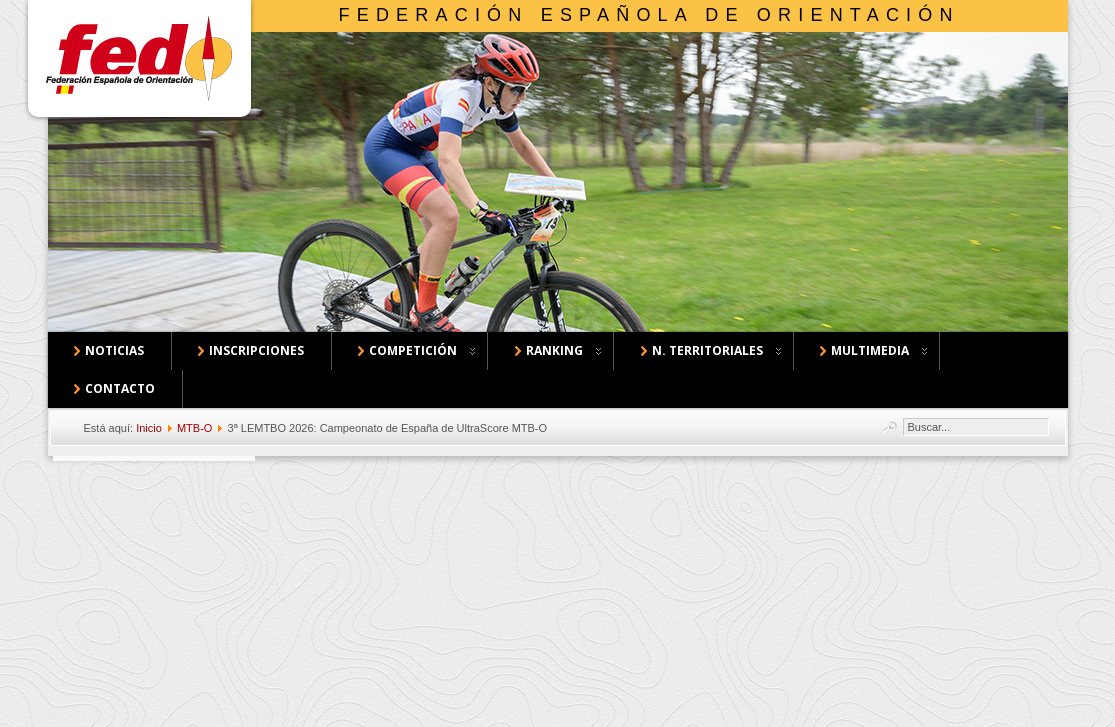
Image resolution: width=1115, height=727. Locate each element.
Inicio (149, 428)
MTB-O (194, 428)
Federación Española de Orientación (649, 15)
